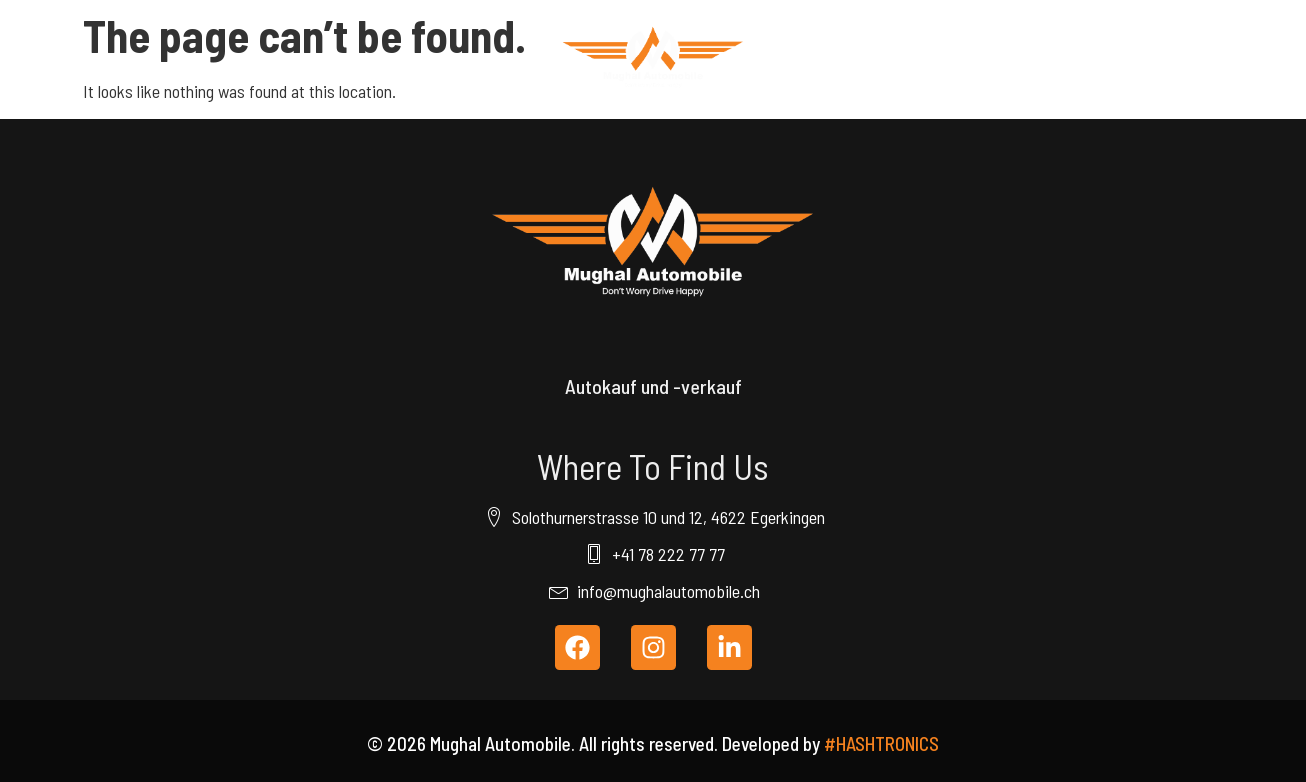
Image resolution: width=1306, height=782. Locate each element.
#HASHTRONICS (881, 743)
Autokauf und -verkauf (653, 386)
